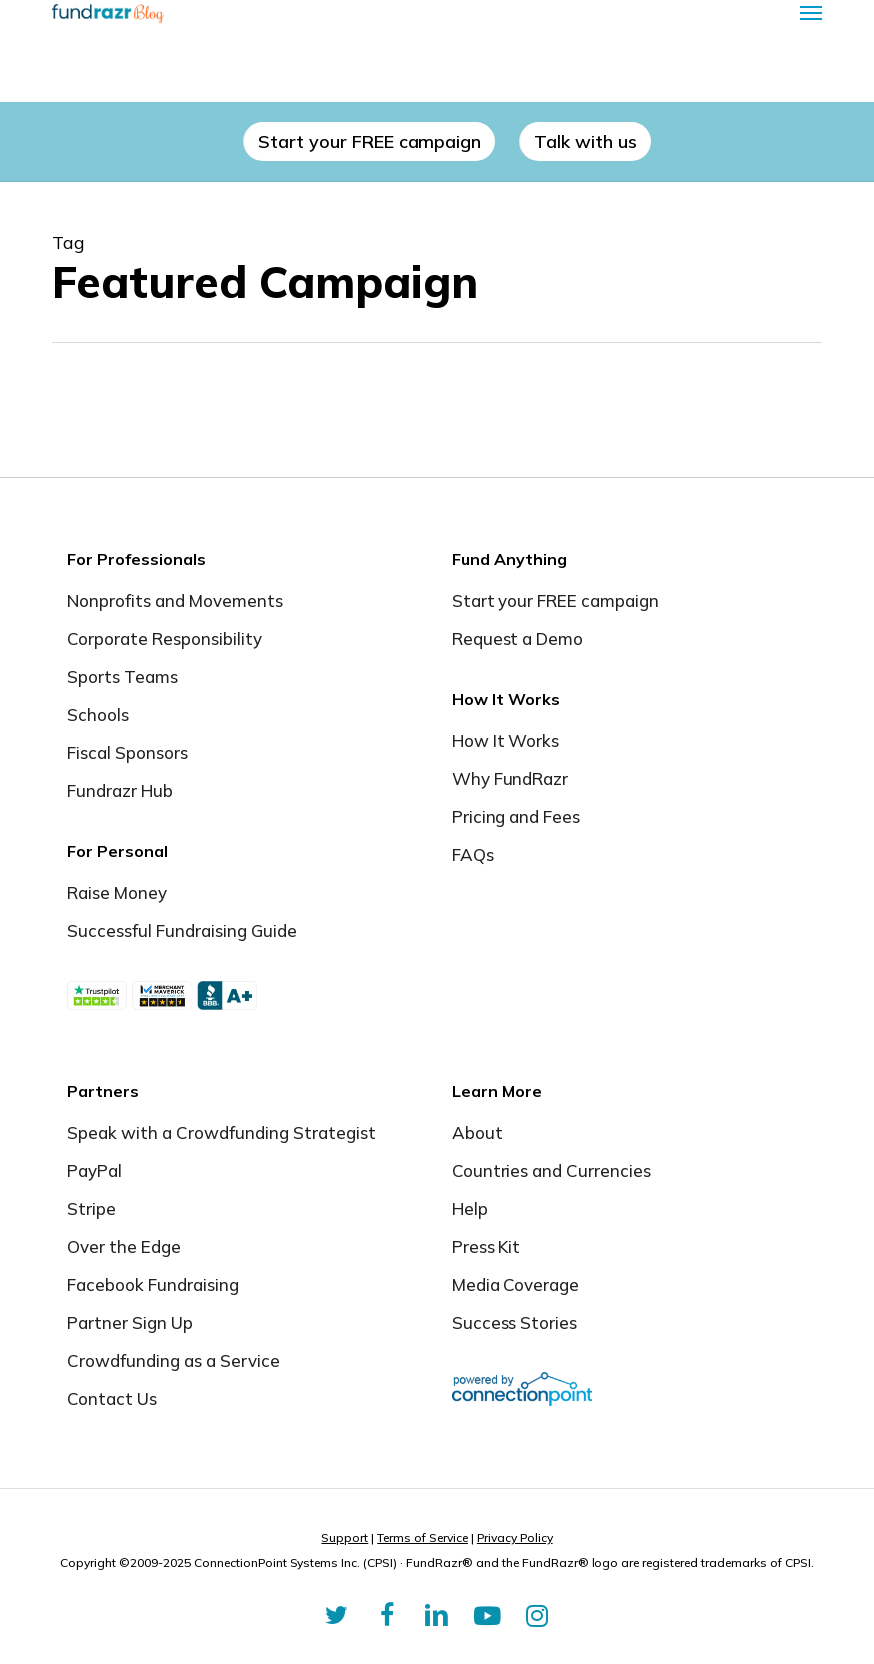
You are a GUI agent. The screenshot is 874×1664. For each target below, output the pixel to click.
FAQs (473, 854)
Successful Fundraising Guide (181, 930)
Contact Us (112, 1398)
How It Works (506, 740)
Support (344, 1537)
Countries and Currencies (552, 1170)
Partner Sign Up (130, 1322)
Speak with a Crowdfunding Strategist (221, 1132)
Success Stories (515, 1322)
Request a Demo (518, 638)
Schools (98, 714)
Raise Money (117, 892)
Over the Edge (124, 1246)
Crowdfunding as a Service (173, 1360)
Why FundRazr (510, 778)
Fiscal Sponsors (127, 752)
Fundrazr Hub (120, 790)
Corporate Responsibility (164, 638)
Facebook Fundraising (153, 1284)
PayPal (94, 1170)
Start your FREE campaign (556, 600)
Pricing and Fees (516, 816)
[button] (811, 12)
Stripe (91, 1208)
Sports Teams (122, 676)
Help (470, 1208)
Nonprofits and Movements (175, 600)
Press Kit (486, 1246)
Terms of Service (422, 1537)
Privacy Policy (515, 1537)
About (477, 1132)
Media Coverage (516, 1284)
